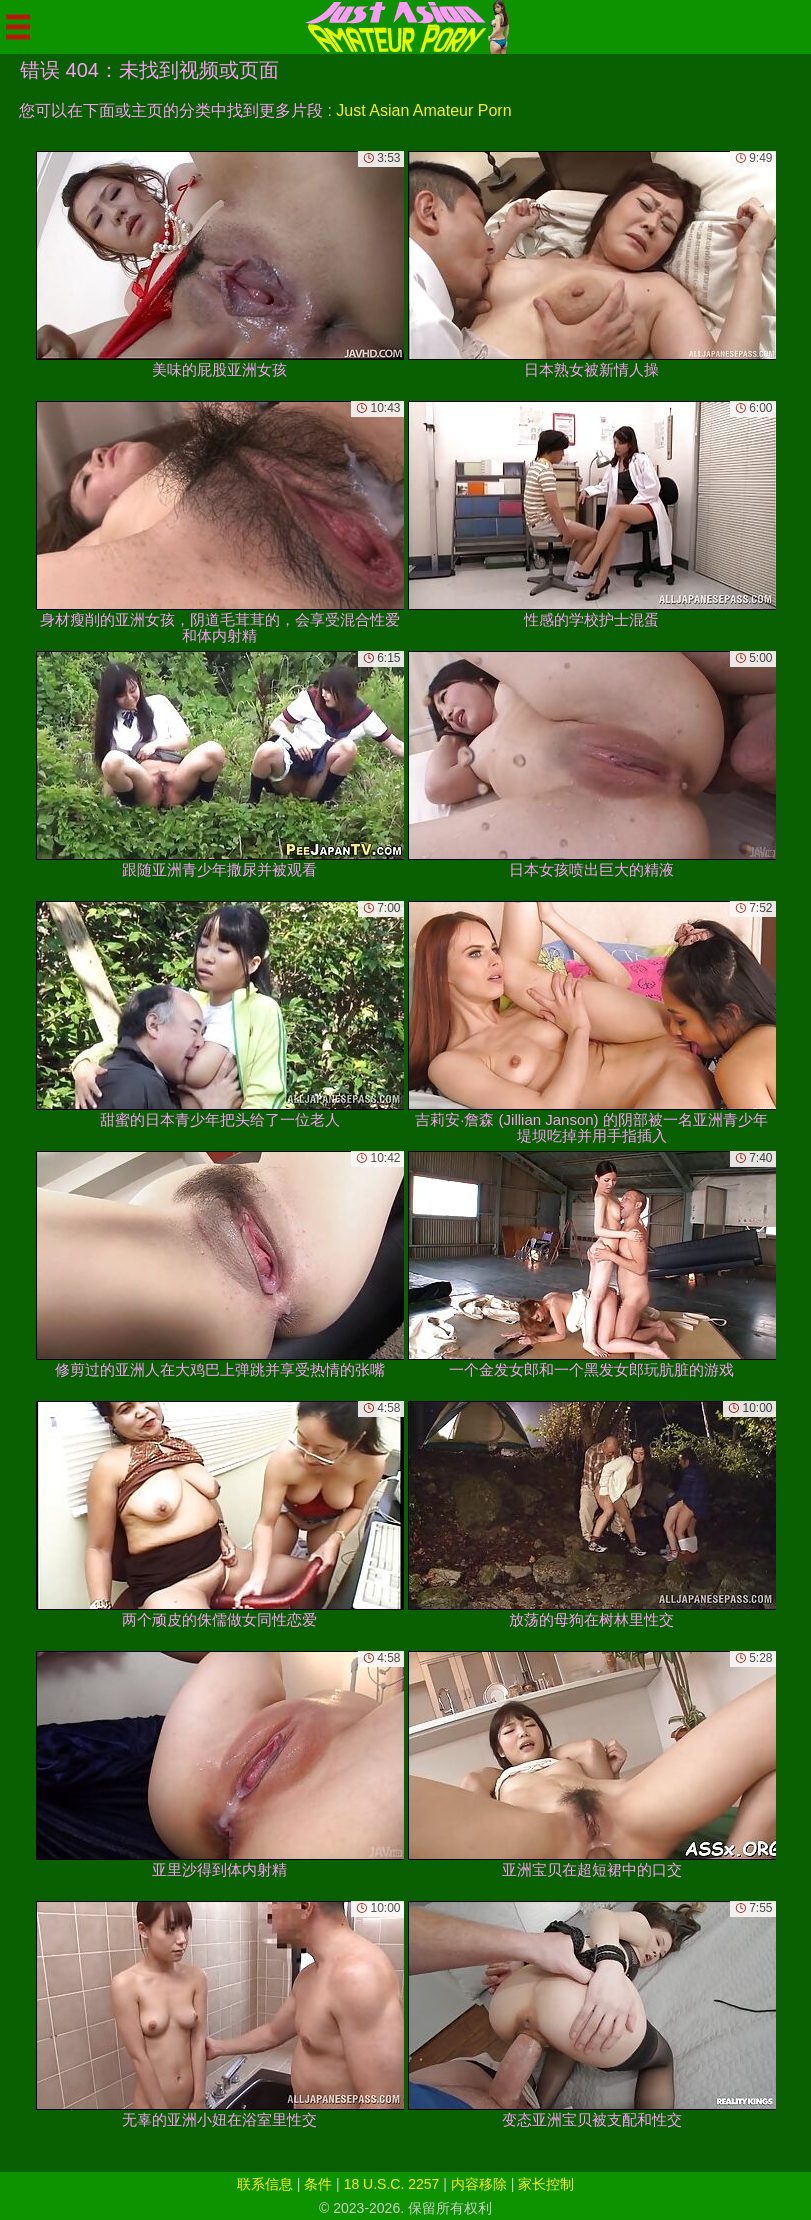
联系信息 (265, 2184)
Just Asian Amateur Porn (423, 110)
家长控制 (546, 2184)
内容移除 (479, 2184)
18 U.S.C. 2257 (392, 2184)
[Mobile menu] (18, 27)
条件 (318, 2184)
